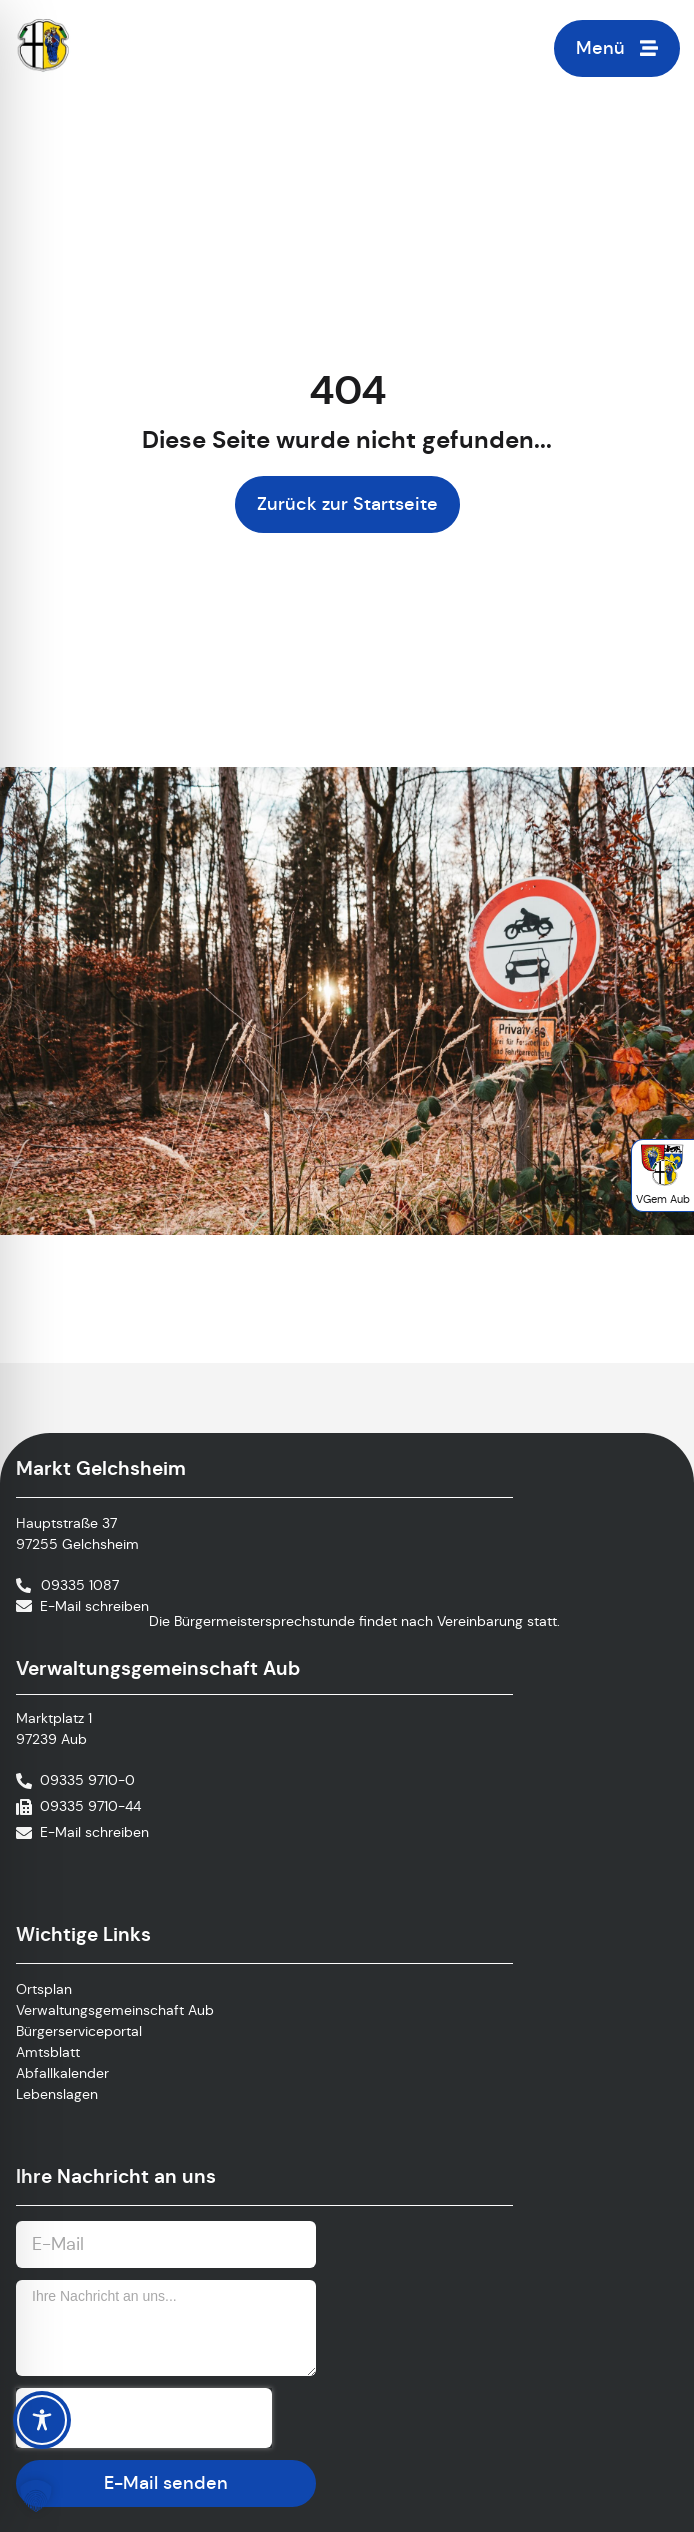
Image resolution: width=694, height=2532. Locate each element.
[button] (36, 2496)
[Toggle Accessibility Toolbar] (42, 2420)
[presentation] (144, 2418)
